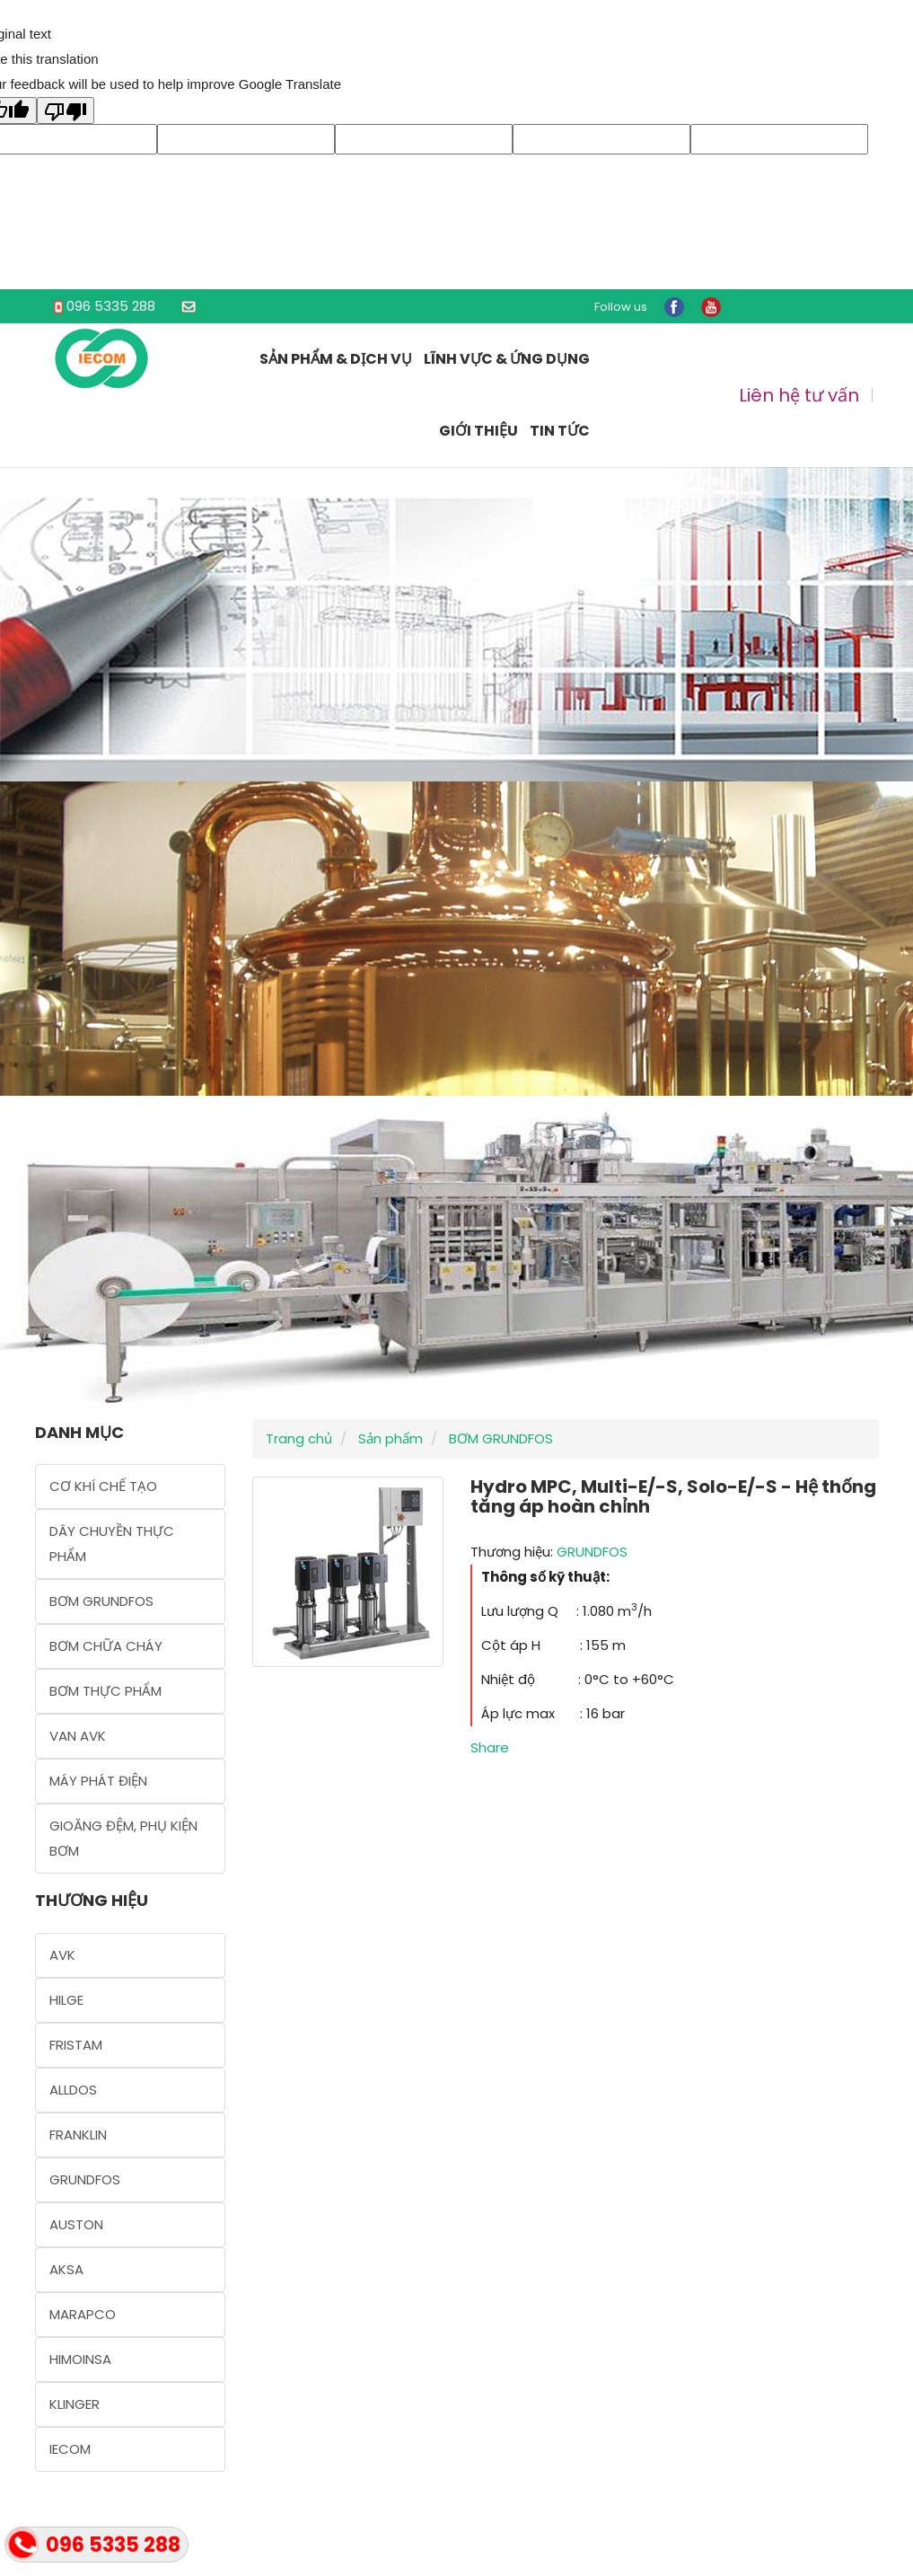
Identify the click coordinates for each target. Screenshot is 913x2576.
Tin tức (560, 430)
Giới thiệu (478, 430)
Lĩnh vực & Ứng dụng (507, 358)
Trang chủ (299, 1438)
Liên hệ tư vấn (799, 395)
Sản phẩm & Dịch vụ (335, 358)
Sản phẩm (389, 1438)
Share (489, 1747)
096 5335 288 (110, 305)
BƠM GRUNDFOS (499, 1438)
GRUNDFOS (592, 1551)
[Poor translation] (65, 110)
